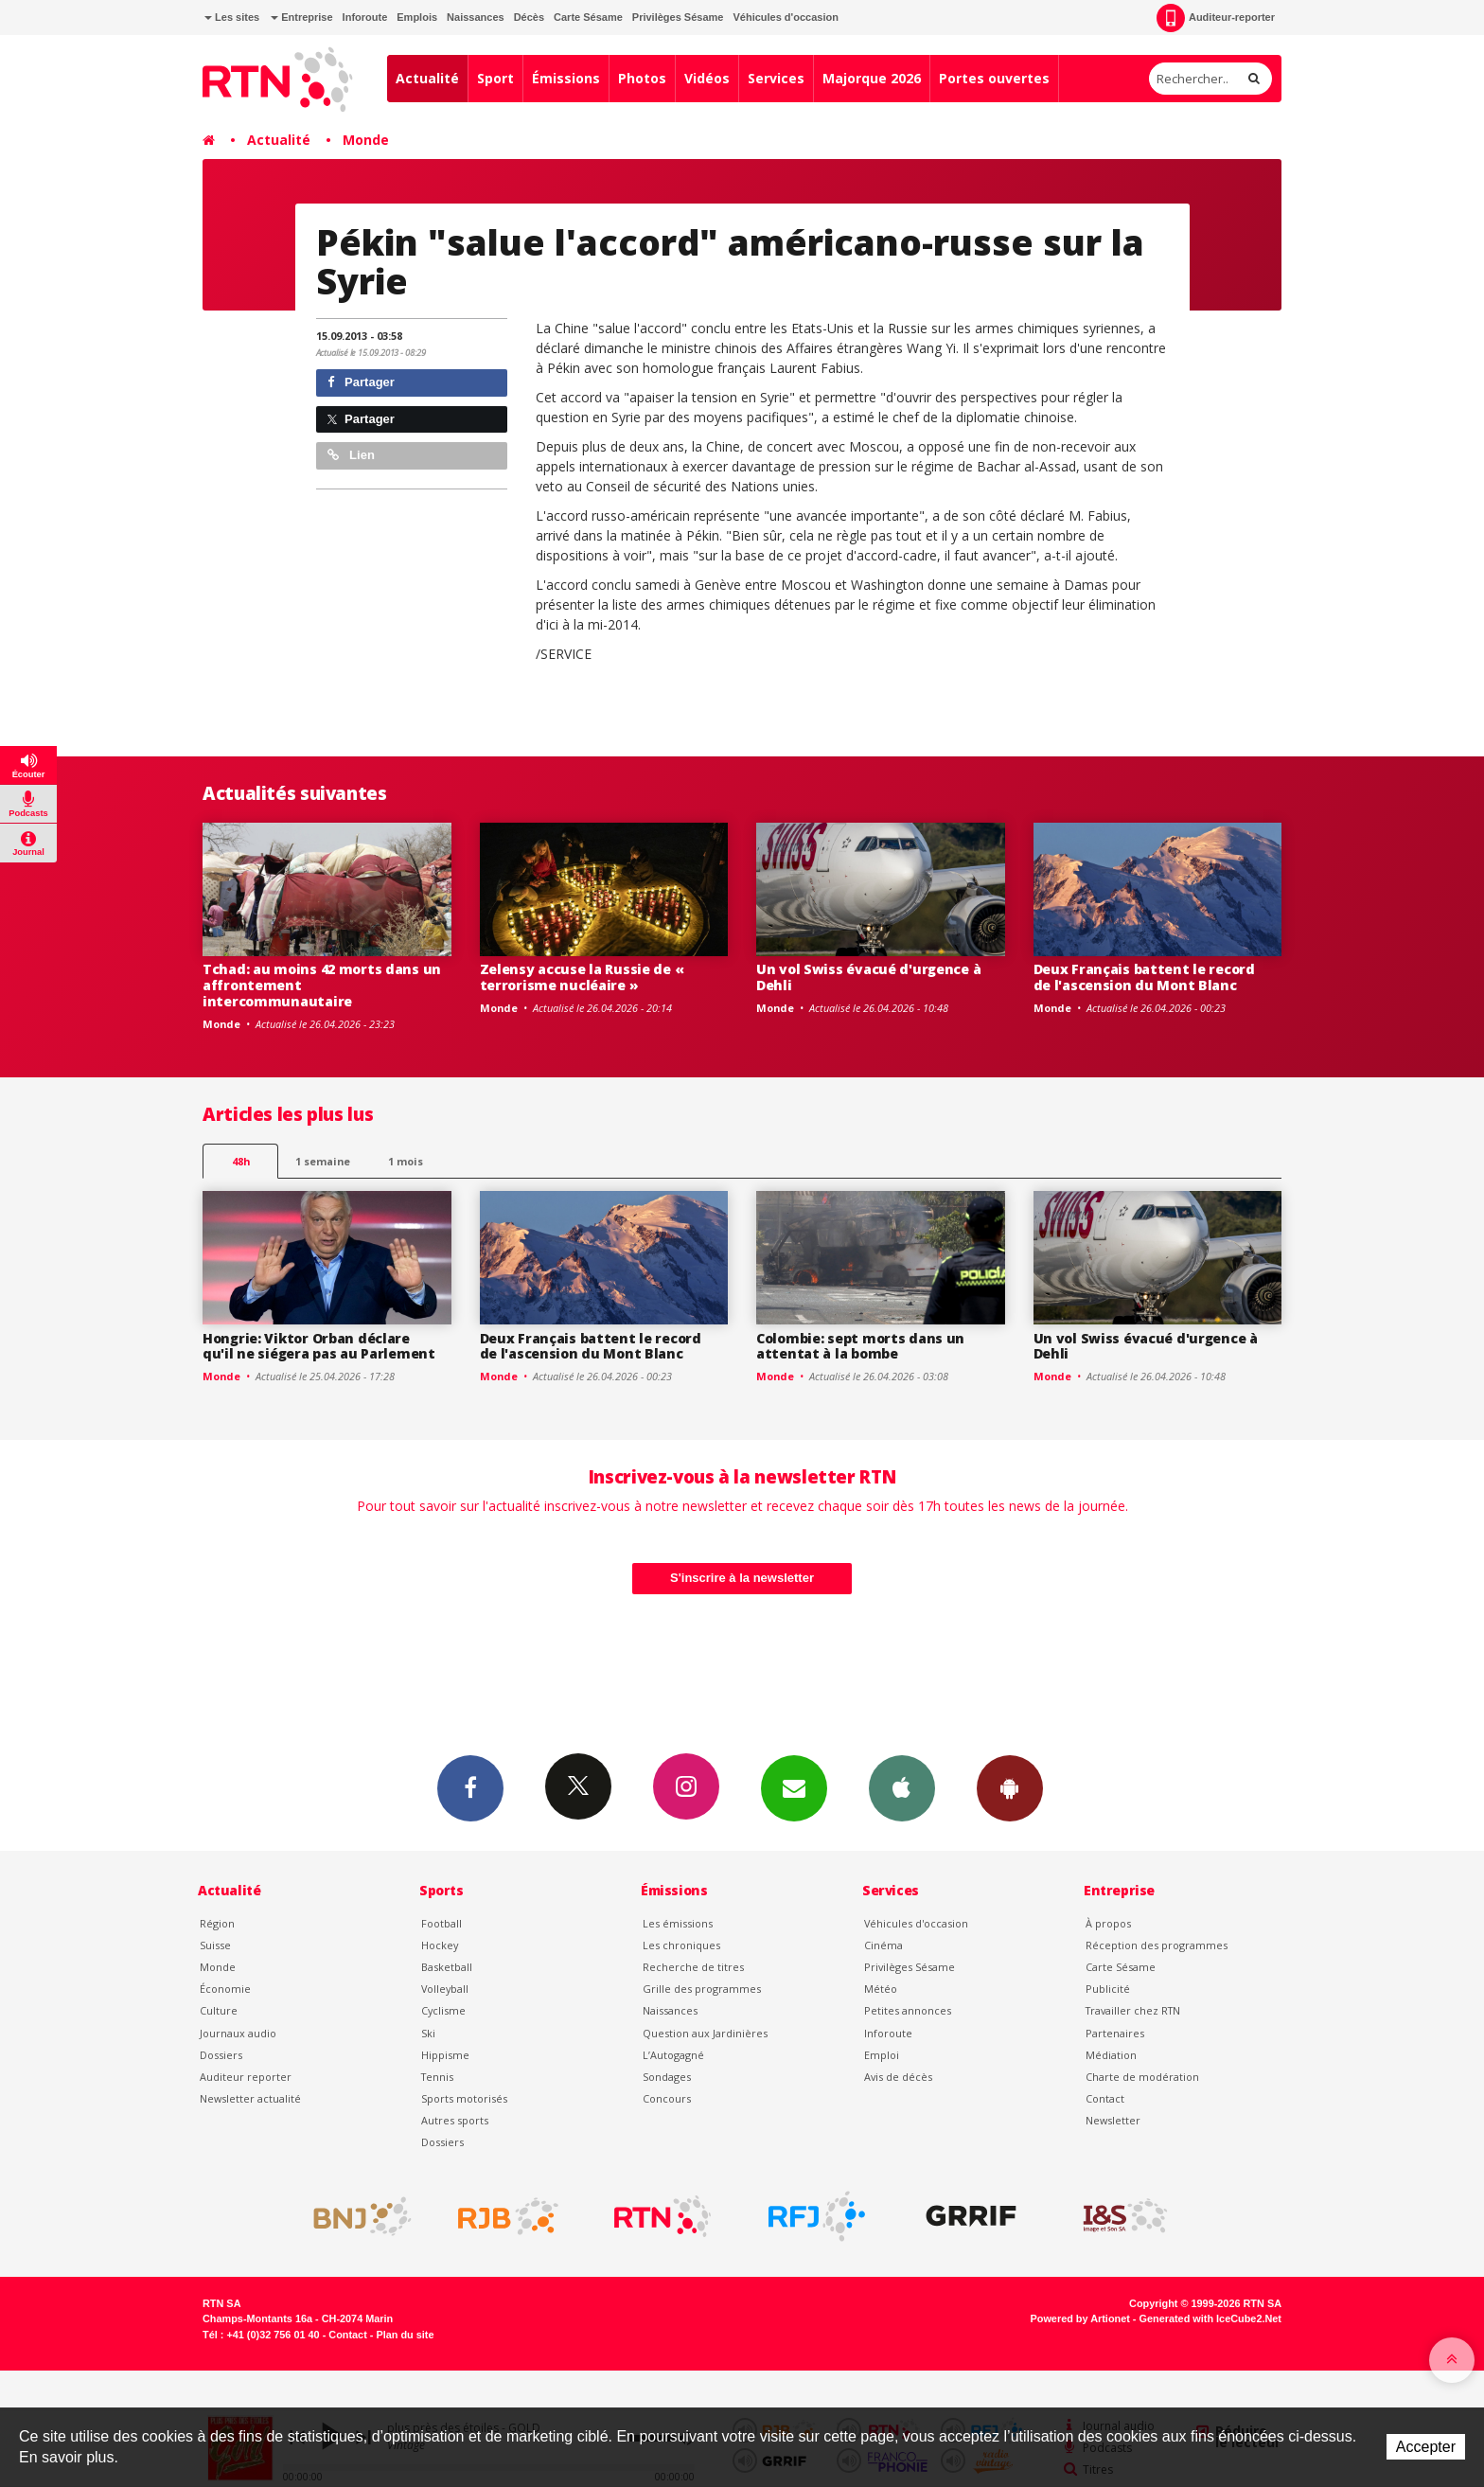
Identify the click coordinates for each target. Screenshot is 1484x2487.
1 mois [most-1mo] (405, 1161)
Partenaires (1115, 2033)
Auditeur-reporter (1216, 18)
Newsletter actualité (250, 2098)
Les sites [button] (231, 17)
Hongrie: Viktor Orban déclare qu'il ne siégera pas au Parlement (319, 1346)
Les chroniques (681, 1945)
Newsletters (794, 1787)
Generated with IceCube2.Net (1210, 2318)
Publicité (1108, 1988)
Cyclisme (443, 2010)
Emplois (417, 17)
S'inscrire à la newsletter (742, 1578)
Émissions (566, 78)
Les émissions (678, 1923)
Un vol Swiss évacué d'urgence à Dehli (868, 977)
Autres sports (454, 2120)
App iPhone (902, 1787)
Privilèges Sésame (678, 17)
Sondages (667, 2076)
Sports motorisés (464, 2098)
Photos (642, 78)
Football (441, 1923)
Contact (1105, 2098)
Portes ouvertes (994, 78)
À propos (1108, 1923)
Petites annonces (907, 2010)
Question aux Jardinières (705, 2033)
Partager (361, 382)
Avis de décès (898, 2076)
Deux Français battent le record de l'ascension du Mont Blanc (1144, 977)
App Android (1010, 1787)
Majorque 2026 (871, 78)
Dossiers (221, 2055)
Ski (428, 2033)
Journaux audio (238, 2033)
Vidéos (707, 78)
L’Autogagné (673, 2055)
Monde (366, 140)
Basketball (446, 1967)
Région (217, 1923)
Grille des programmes (702, 1988)
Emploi (881, 2055)
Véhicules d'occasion (785, 17)
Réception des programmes (1157, 1945)
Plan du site (404, 2334)
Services (776, 78)
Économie (225, 1988)
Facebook (470, 1787)
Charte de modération (1142, 2076)
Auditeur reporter (246, 2076)
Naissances (475, 17)
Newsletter (1113, 2120)
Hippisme (445, 2055)
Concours (667, 2098)
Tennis (437, 2076)
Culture (219, 2010)
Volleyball (444, 1988)
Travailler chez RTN (1133, 2010)
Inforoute (365, 17)
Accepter (1426, 2447)
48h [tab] (241, 1161)
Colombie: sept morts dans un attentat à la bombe (860, 1346)
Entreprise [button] (301, 17)
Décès (529, 17)
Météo (880, 1988)
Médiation (1111, 2055)
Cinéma (883, 1945)
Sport (495, 78)
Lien (351, 455)
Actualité (427, 78)
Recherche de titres (693, 1967)
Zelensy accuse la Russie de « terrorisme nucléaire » (582, 977)
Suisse (215, 1945)
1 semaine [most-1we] (322, 1161)
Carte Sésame (588, 17)
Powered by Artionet (1080, 2318)
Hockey (439, 1945)
